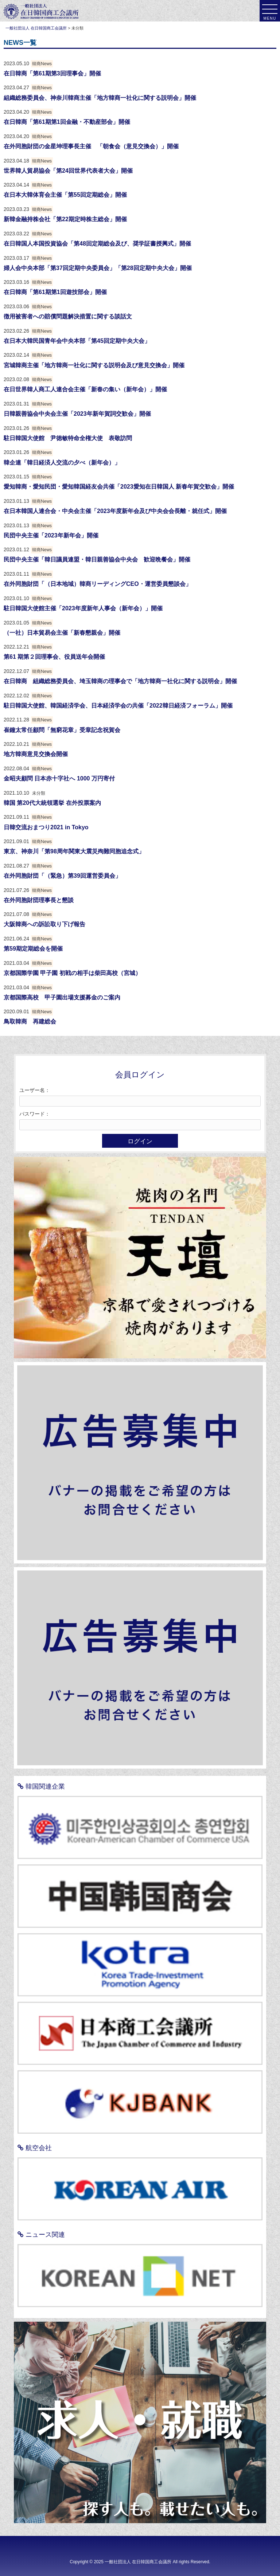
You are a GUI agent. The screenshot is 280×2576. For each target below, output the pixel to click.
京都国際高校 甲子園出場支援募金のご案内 (62, 997)
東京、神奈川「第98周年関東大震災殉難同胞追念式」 (74, 851)
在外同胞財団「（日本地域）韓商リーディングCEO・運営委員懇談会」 (97, 584)
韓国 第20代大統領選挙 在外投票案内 (52, 803)
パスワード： (34, 1114)
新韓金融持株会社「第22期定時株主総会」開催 (65, 219)
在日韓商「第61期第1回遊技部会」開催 (55, 292)
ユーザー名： (34, 1090)
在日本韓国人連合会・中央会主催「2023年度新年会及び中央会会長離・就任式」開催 (115, 511)
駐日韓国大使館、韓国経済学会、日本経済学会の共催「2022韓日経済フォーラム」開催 (118, 705)
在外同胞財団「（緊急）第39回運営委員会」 (62, 876)
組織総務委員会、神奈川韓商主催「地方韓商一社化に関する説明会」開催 (100, 98)
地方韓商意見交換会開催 (36, 754)
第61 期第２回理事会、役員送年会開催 (54, 657)
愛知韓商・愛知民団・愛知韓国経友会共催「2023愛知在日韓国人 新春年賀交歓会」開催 (119, 487)
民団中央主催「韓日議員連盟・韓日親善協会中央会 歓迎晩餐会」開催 (97, 559)
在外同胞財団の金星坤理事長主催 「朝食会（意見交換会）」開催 (91, 146)
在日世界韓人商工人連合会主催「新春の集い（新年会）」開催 (85, 389)
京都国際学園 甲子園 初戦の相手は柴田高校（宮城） (72, 973)
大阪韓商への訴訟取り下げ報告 (44, 924)
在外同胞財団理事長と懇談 (39, 900)
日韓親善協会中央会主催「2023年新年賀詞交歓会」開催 (77, 414)
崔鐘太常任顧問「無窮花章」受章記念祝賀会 (62, 730)
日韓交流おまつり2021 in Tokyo (46, 827)
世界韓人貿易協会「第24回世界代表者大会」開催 (68, 171)
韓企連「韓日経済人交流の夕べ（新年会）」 (62, 462)
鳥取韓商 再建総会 (30, 1021)
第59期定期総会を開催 (33, 949)
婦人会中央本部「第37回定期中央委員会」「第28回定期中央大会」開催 (98, 268)
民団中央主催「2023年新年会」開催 (51, 535)
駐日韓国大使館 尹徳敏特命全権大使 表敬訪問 (68, 438)
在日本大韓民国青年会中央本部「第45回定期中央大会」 (77, 341)
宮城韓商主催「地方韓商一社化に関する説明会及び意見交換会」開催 (94, 365)
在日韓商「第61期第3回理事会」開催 (52, 73)
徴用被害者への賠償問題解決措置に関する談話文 (68, 316)
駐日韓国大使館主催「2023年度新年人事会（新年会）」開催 (83, 608)
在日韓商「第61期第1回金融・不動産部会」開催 (67, 122)
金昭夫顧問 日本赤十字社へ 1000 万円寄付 (59, 778)
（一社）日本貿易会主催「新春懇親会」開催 (62, 633)
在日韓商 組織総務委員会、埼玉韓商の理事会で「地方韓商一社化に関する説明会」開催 (120, 681)
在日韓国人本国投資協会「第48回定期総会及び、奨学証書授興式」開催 (97, 243)
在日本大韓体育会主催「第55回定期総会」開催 (65, 195)
